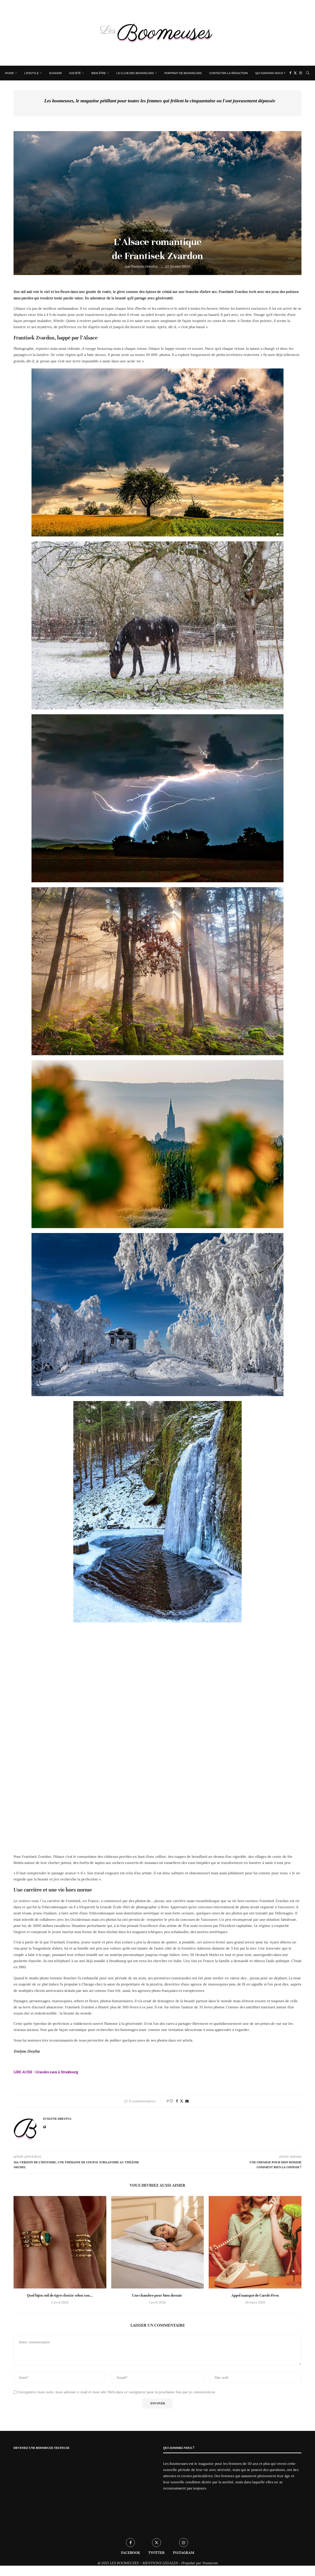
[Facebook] (290, 73)
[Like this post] (171, 2101)
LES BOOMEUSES (124, 2563)
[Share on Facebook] (177, 2101)
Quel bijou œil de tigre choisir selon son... (60, 2295)
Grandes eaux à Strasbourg (56, 2072)
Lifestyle (31, 73)
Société (75, 73)
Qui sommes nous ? (270, 73)
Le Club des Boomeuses (135, 73)
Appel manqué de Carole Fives (255, 2295)
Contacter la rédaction (228, 73)
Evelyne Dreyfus (144, 266)
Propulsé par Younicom (199, 2563)
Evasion (55, 73)
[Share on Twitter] (181, 2101)
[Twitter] (295, 73)
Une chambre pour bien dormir (157, 2295)
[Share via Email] (187, 2101)
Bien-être (98, 73)
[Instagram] (300, 73)
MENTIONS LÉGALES (159, 2563)
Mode (9, 73)
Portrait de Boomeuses (183, 73)
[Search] (307, 73)
